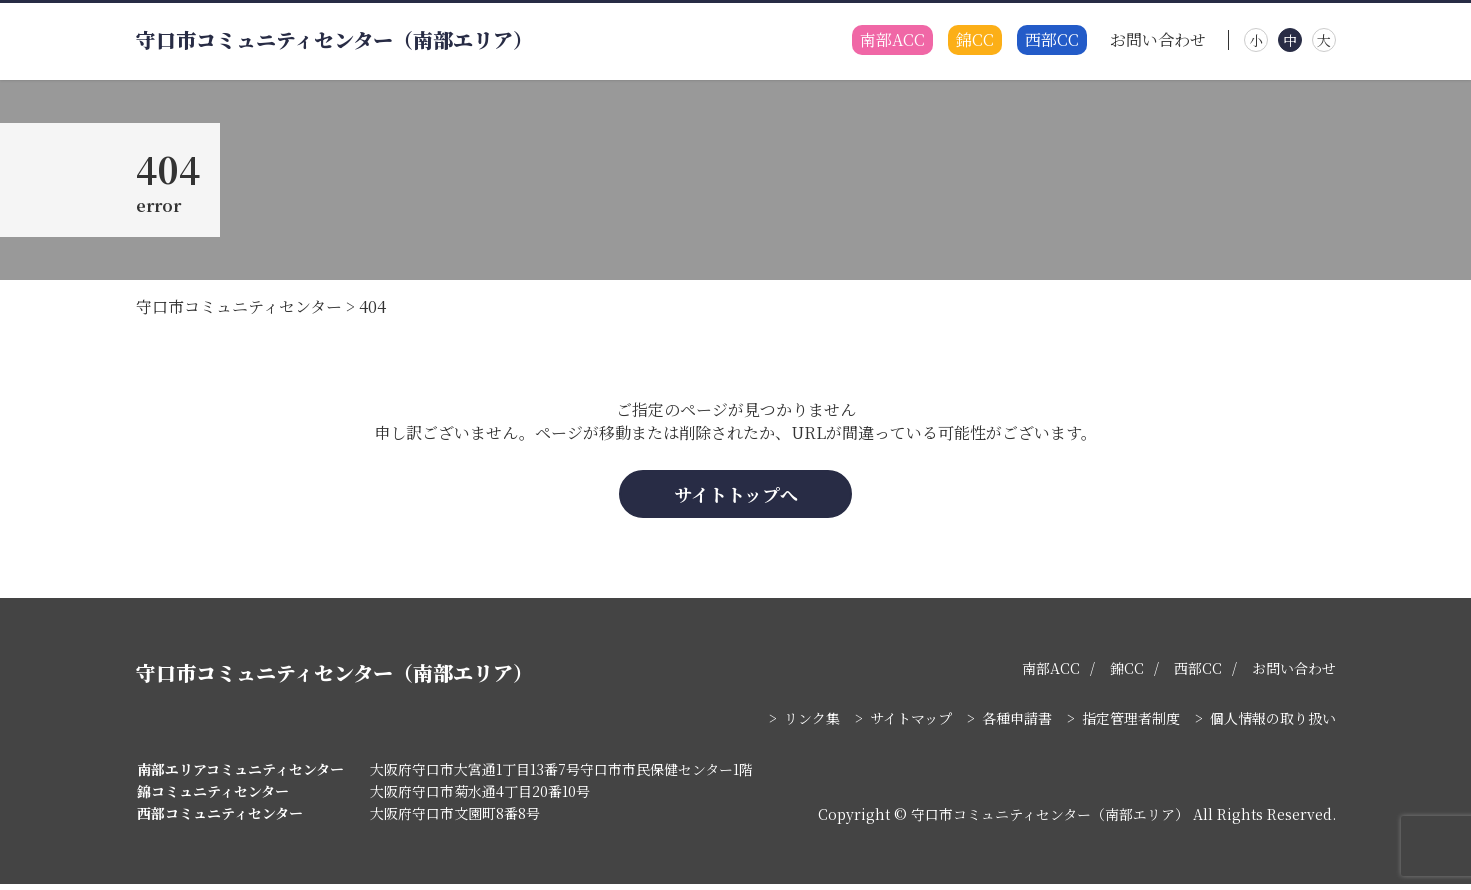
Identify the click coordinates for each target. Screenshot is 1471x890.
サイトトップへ (736, 499)
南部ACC (892, 40)
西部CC (1052, 40)
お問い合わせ (1158, 40)
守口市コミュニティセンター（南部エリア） (334, 40)
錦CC (975, 40)
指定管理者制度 (1131, 724)
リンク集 (812, 724)
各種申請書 (1017, 724)
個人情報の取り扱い (1273, 724)
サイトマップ (911, 724)
